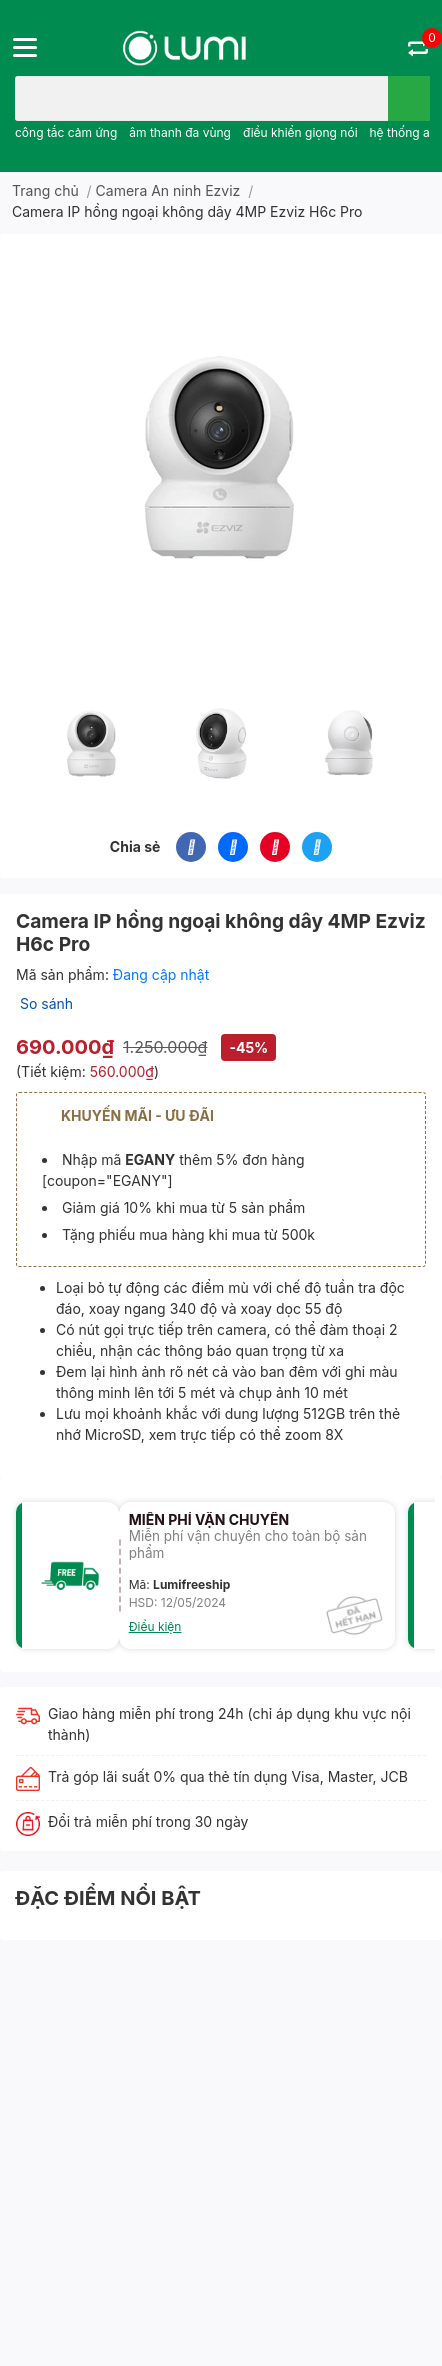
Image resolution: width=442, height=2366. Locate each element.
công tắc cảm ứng (66, 132)
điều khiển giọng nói (300, 132)
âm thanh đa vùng (180, 132)
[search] (409, 98)
